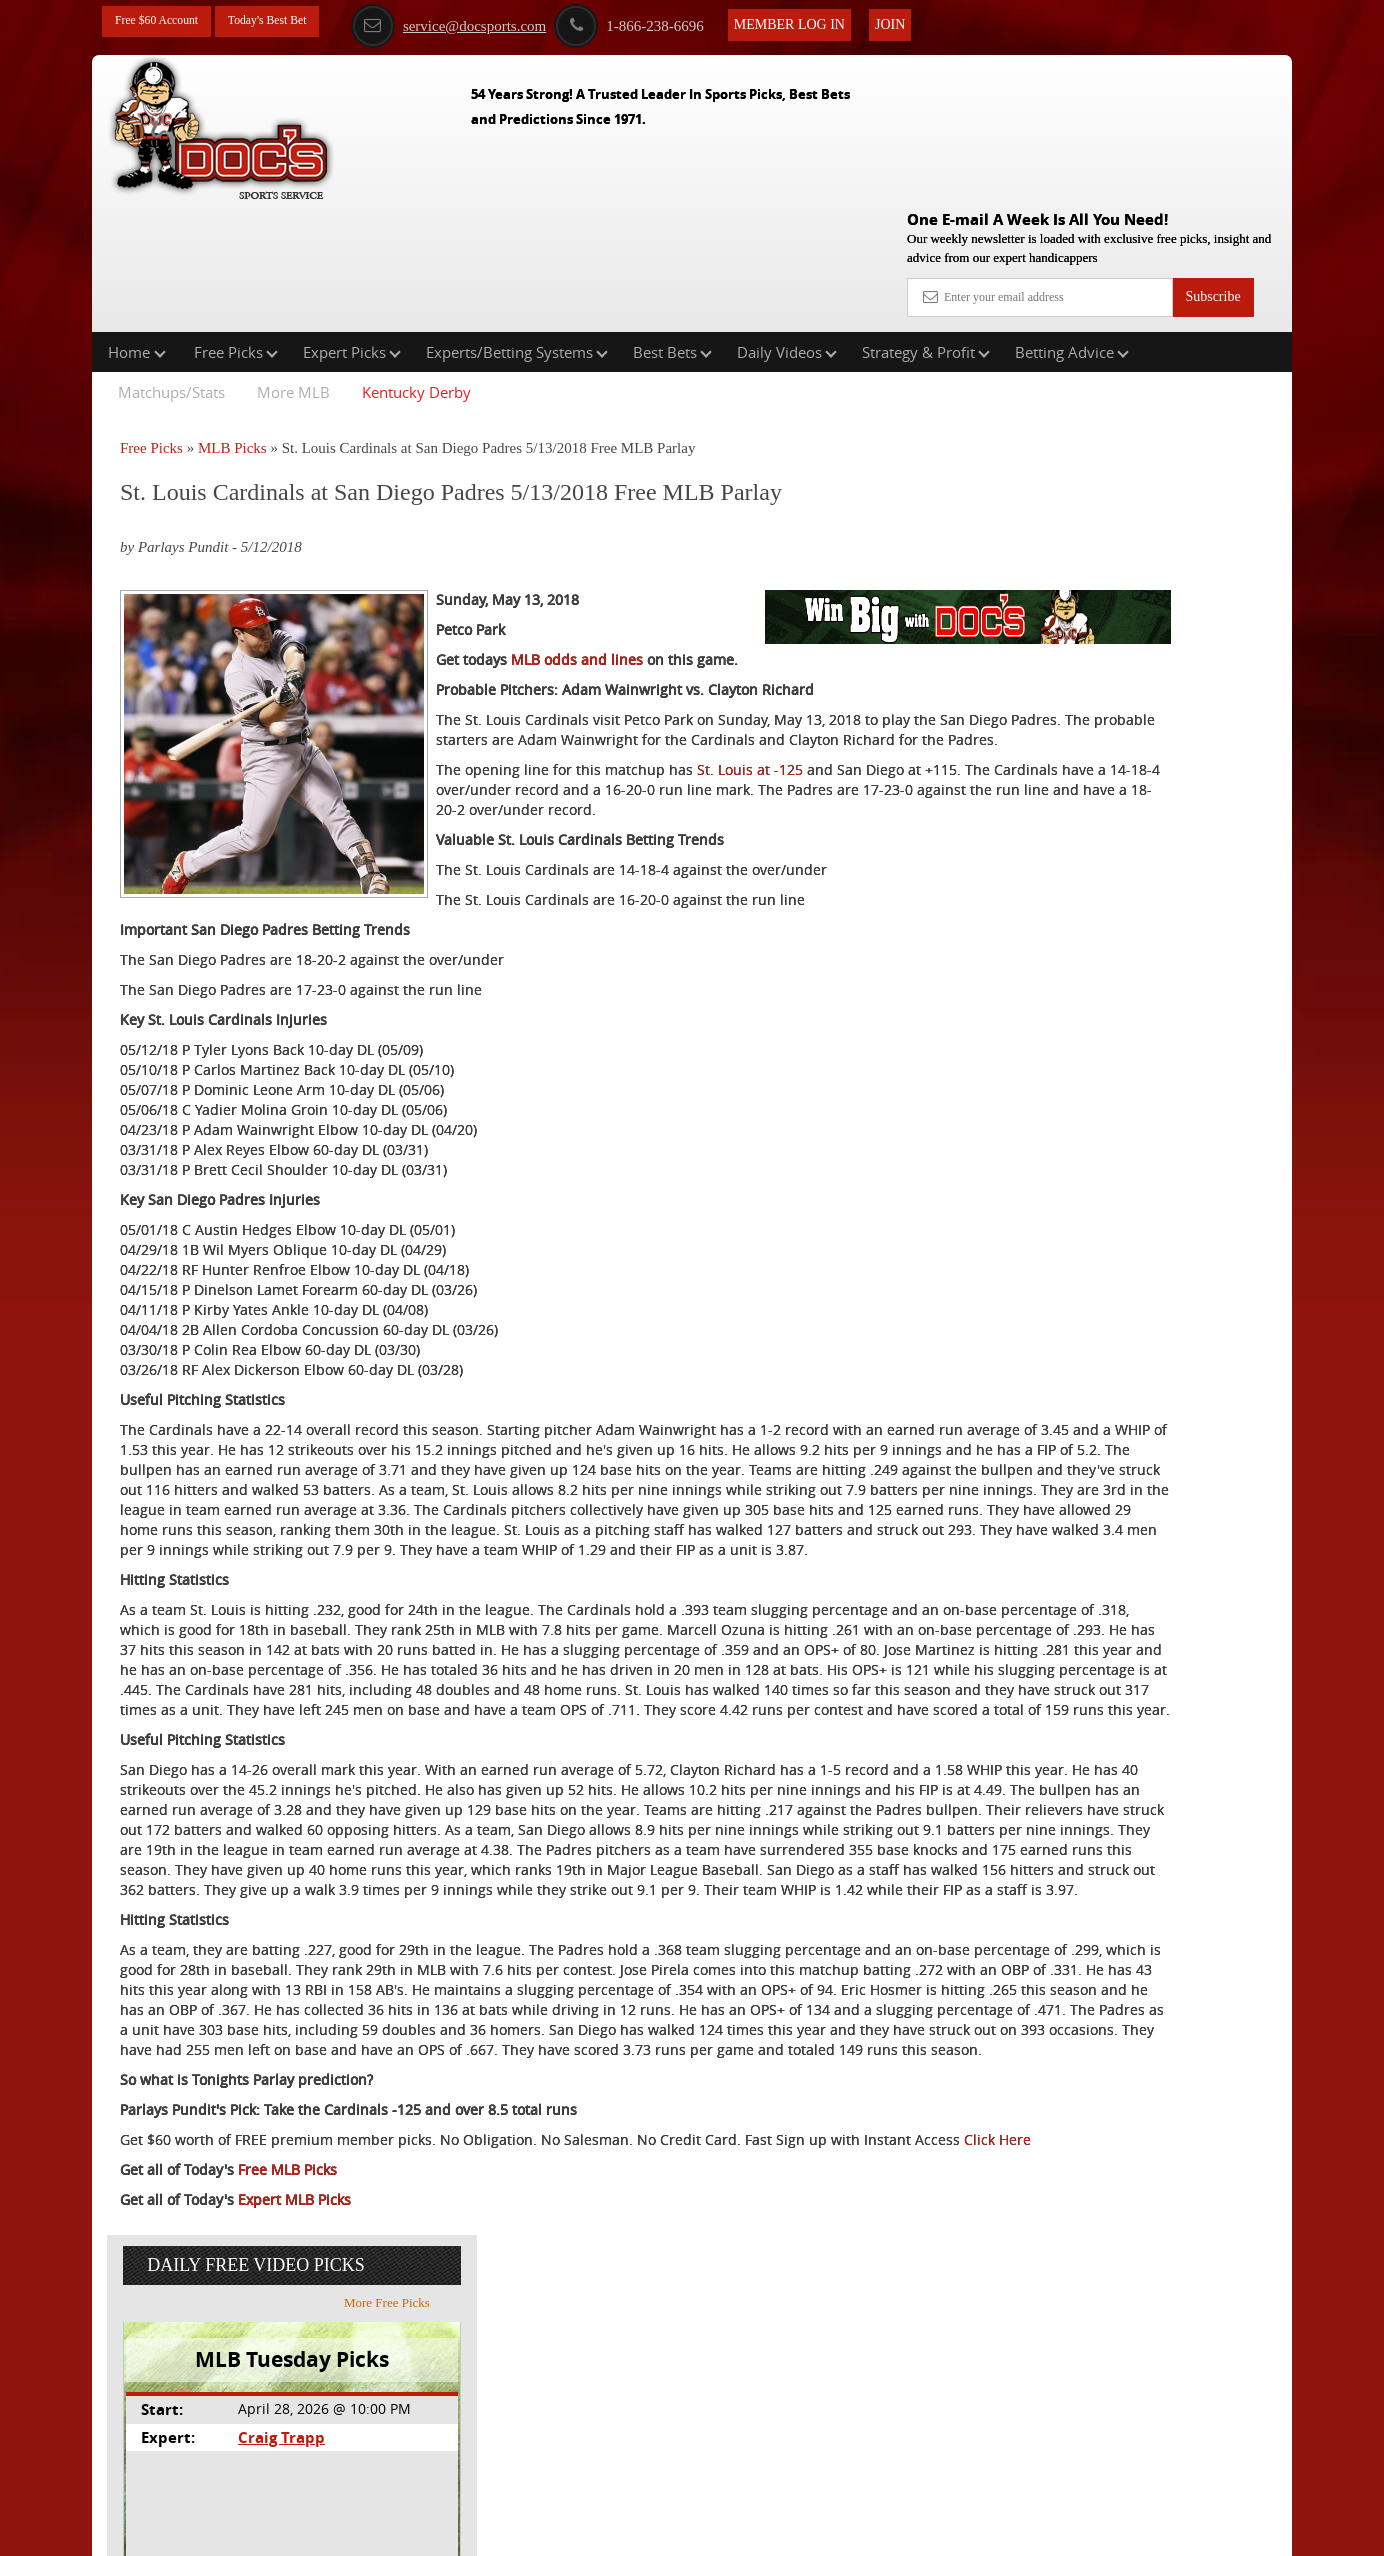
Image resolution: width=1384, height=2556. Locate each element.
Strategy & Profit (926, 224)
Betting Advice (1072, 224)
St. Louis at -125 (750, 751)
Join (933, 21)
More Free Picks (1205, 369)
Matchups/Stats (171, 264)
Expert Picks (352, 224)
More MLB (293, 264)
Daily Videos (787, 224)
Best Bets (672, 224)
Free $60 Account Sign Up (1092, 740)
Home (137, 224)
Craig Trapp (1080, 503)
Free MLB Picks (287, 2431)
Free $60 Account (165, 22)
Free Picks (236, 224)
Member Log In (832, 21)
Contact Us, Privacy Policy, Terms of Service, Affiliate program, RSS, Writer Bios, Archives (804, 2531)
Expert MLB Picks (294, 2461)
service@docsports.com (491, 23)
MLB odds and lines (577, 601)
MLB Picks (232, 320)
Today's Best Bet (291, 22)
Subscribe (1212, 152)
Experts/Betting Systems (517, 224)
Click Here (253, 2401)
